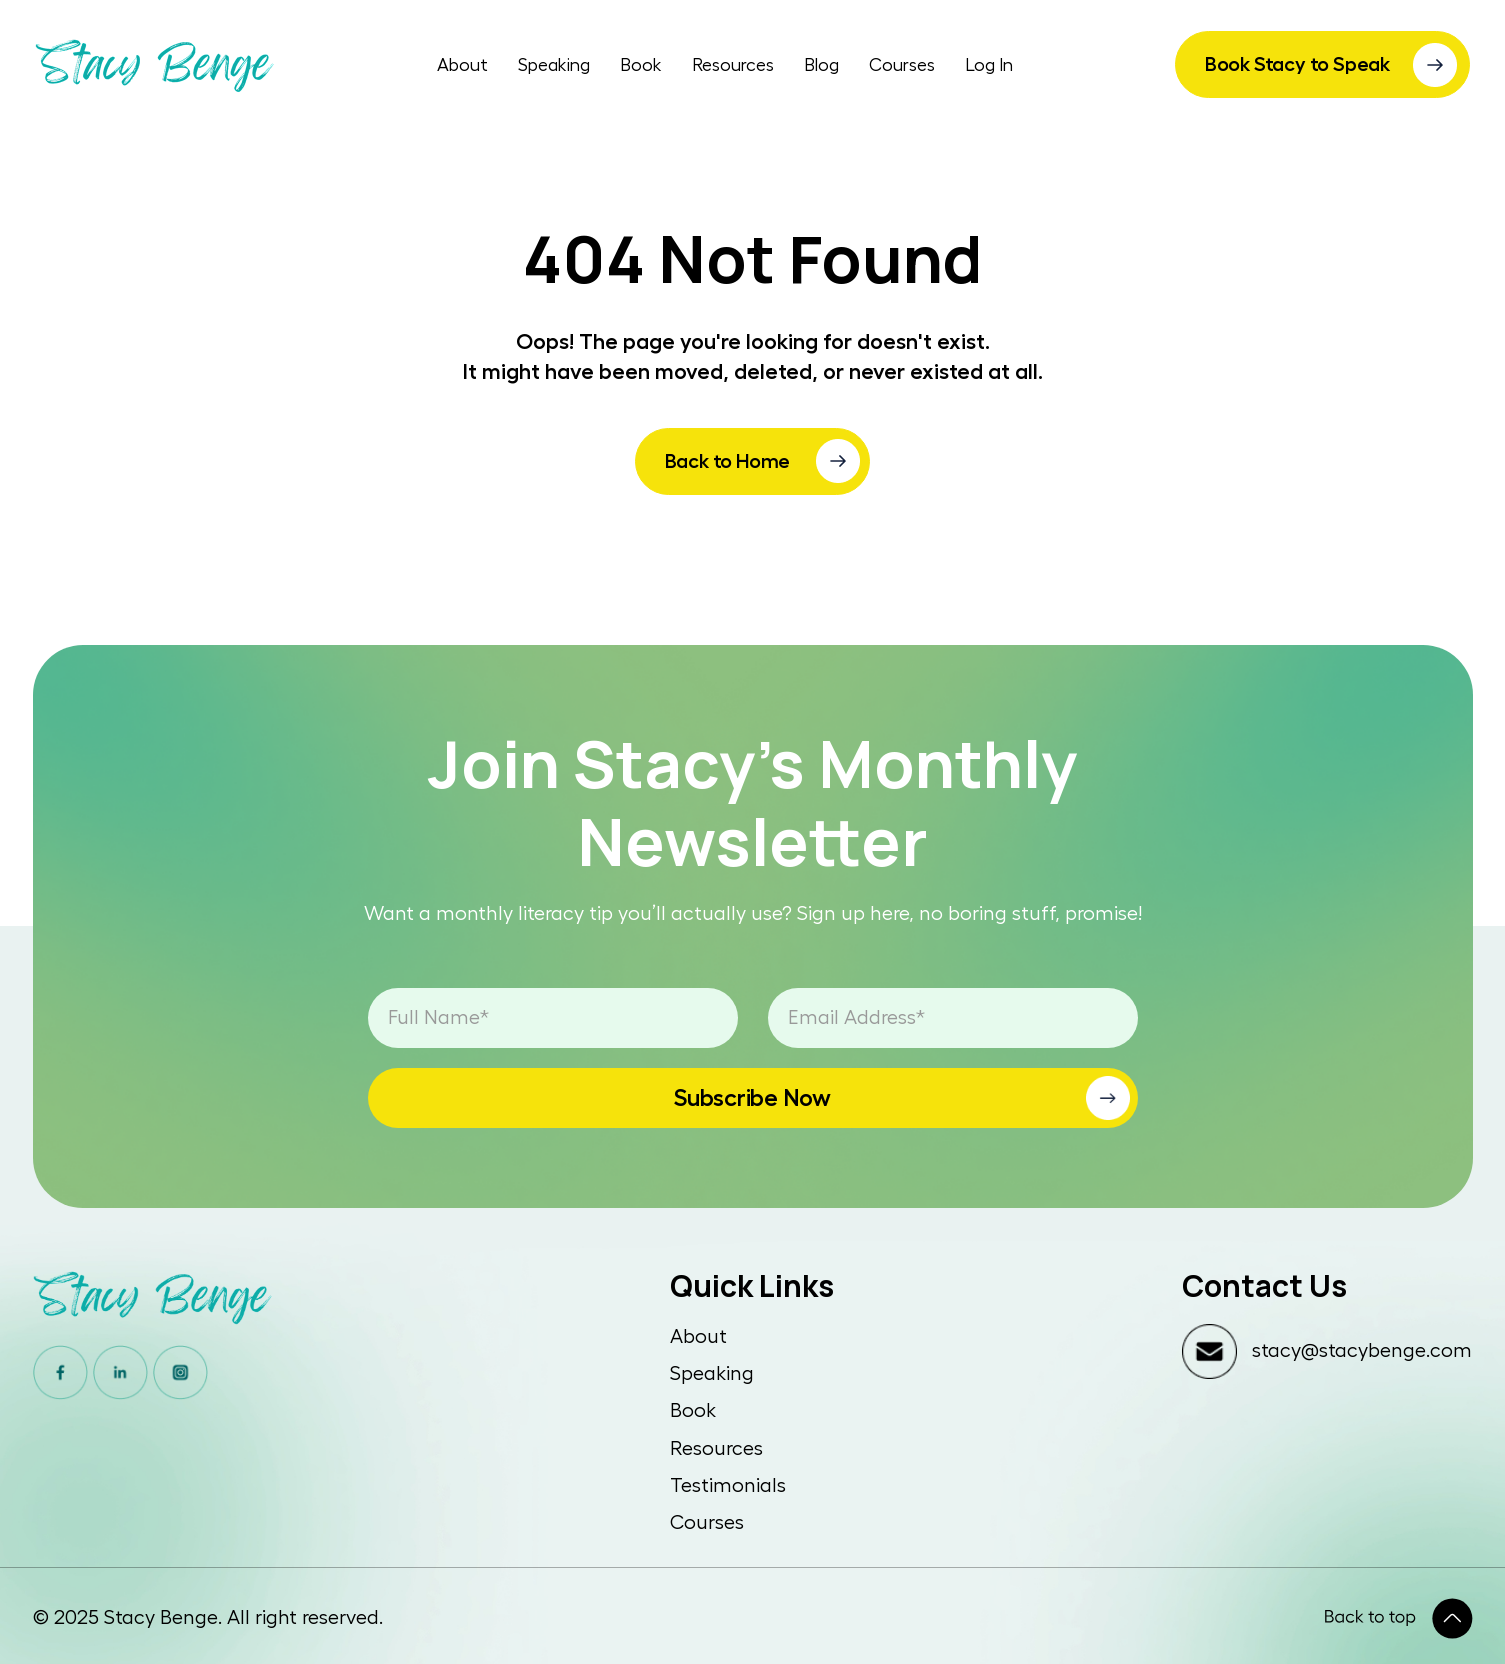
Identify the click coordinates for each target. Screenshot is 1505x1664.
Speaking (554, 65)
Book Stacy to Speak (1297, 64)
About (462, 65)
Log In (989, 65)
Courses (902, 65)
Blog (821, 65)
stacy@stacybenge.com (1362, 1351)
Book (641, 65)
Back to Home (728, 461)
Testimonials (728, 1486)
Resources (733, 65)
